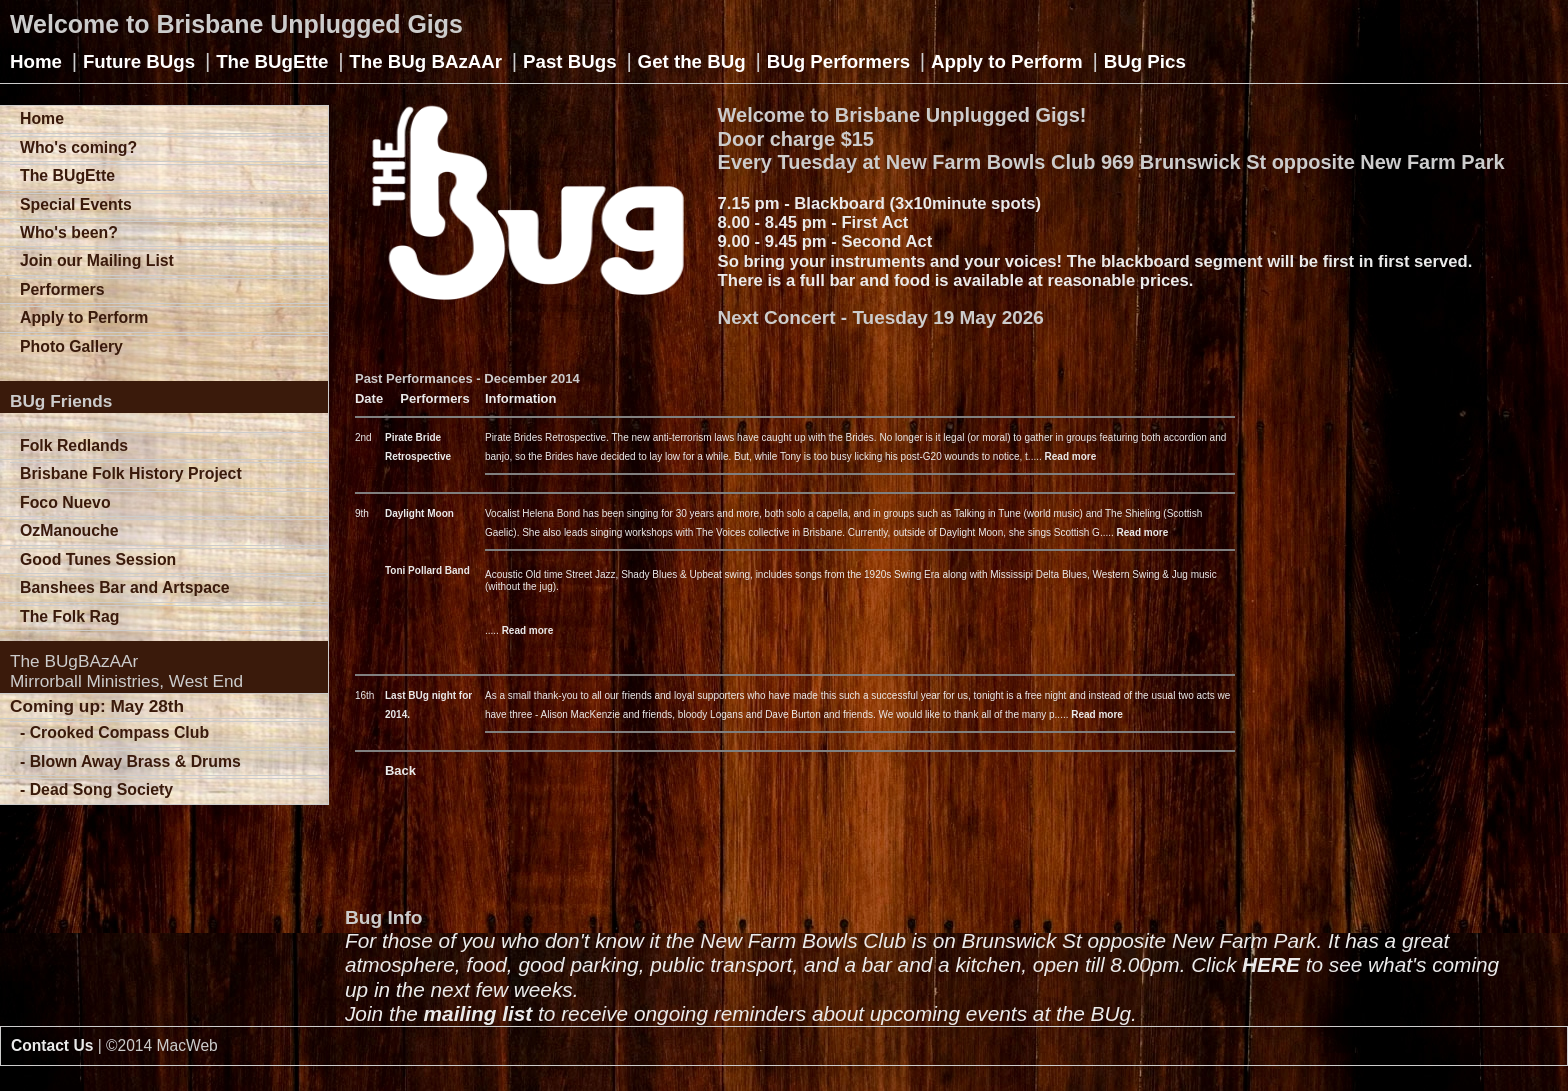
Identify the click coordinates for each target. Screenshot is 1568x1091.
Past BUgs (570, 61)
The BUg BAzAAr (425, 61)
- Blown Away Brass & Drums (130, 761)
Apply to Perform (1007, 61)
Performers (62, 289)
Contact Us (52, 1045)
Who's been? (69, 232)
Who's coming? (78, 147)
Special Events (76, 204)
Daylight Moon (419, 513)
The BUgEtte (272, 61)
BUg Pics (1145, 61)
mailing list (478, 1013)
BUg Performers (838, 61)
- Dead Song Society (96, 789)
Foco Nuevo (65, 502)
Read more (1071, 456)
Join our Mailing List (97, 260)
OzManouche (69, 530)
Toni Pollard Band (427, 570)
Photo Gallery (71, 346)
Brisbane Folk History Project (131, 473)
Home (36, 61)
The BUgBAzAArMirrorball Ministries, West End (126, 671)
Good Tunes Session (98, 559)
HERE (1271, 964)
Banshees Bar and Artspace (125, 587)
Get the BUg (692, 61)
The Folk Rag (69, 616)
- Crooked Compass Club (114, 732)
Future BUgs (139, 61)
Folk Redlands (74, 445)
